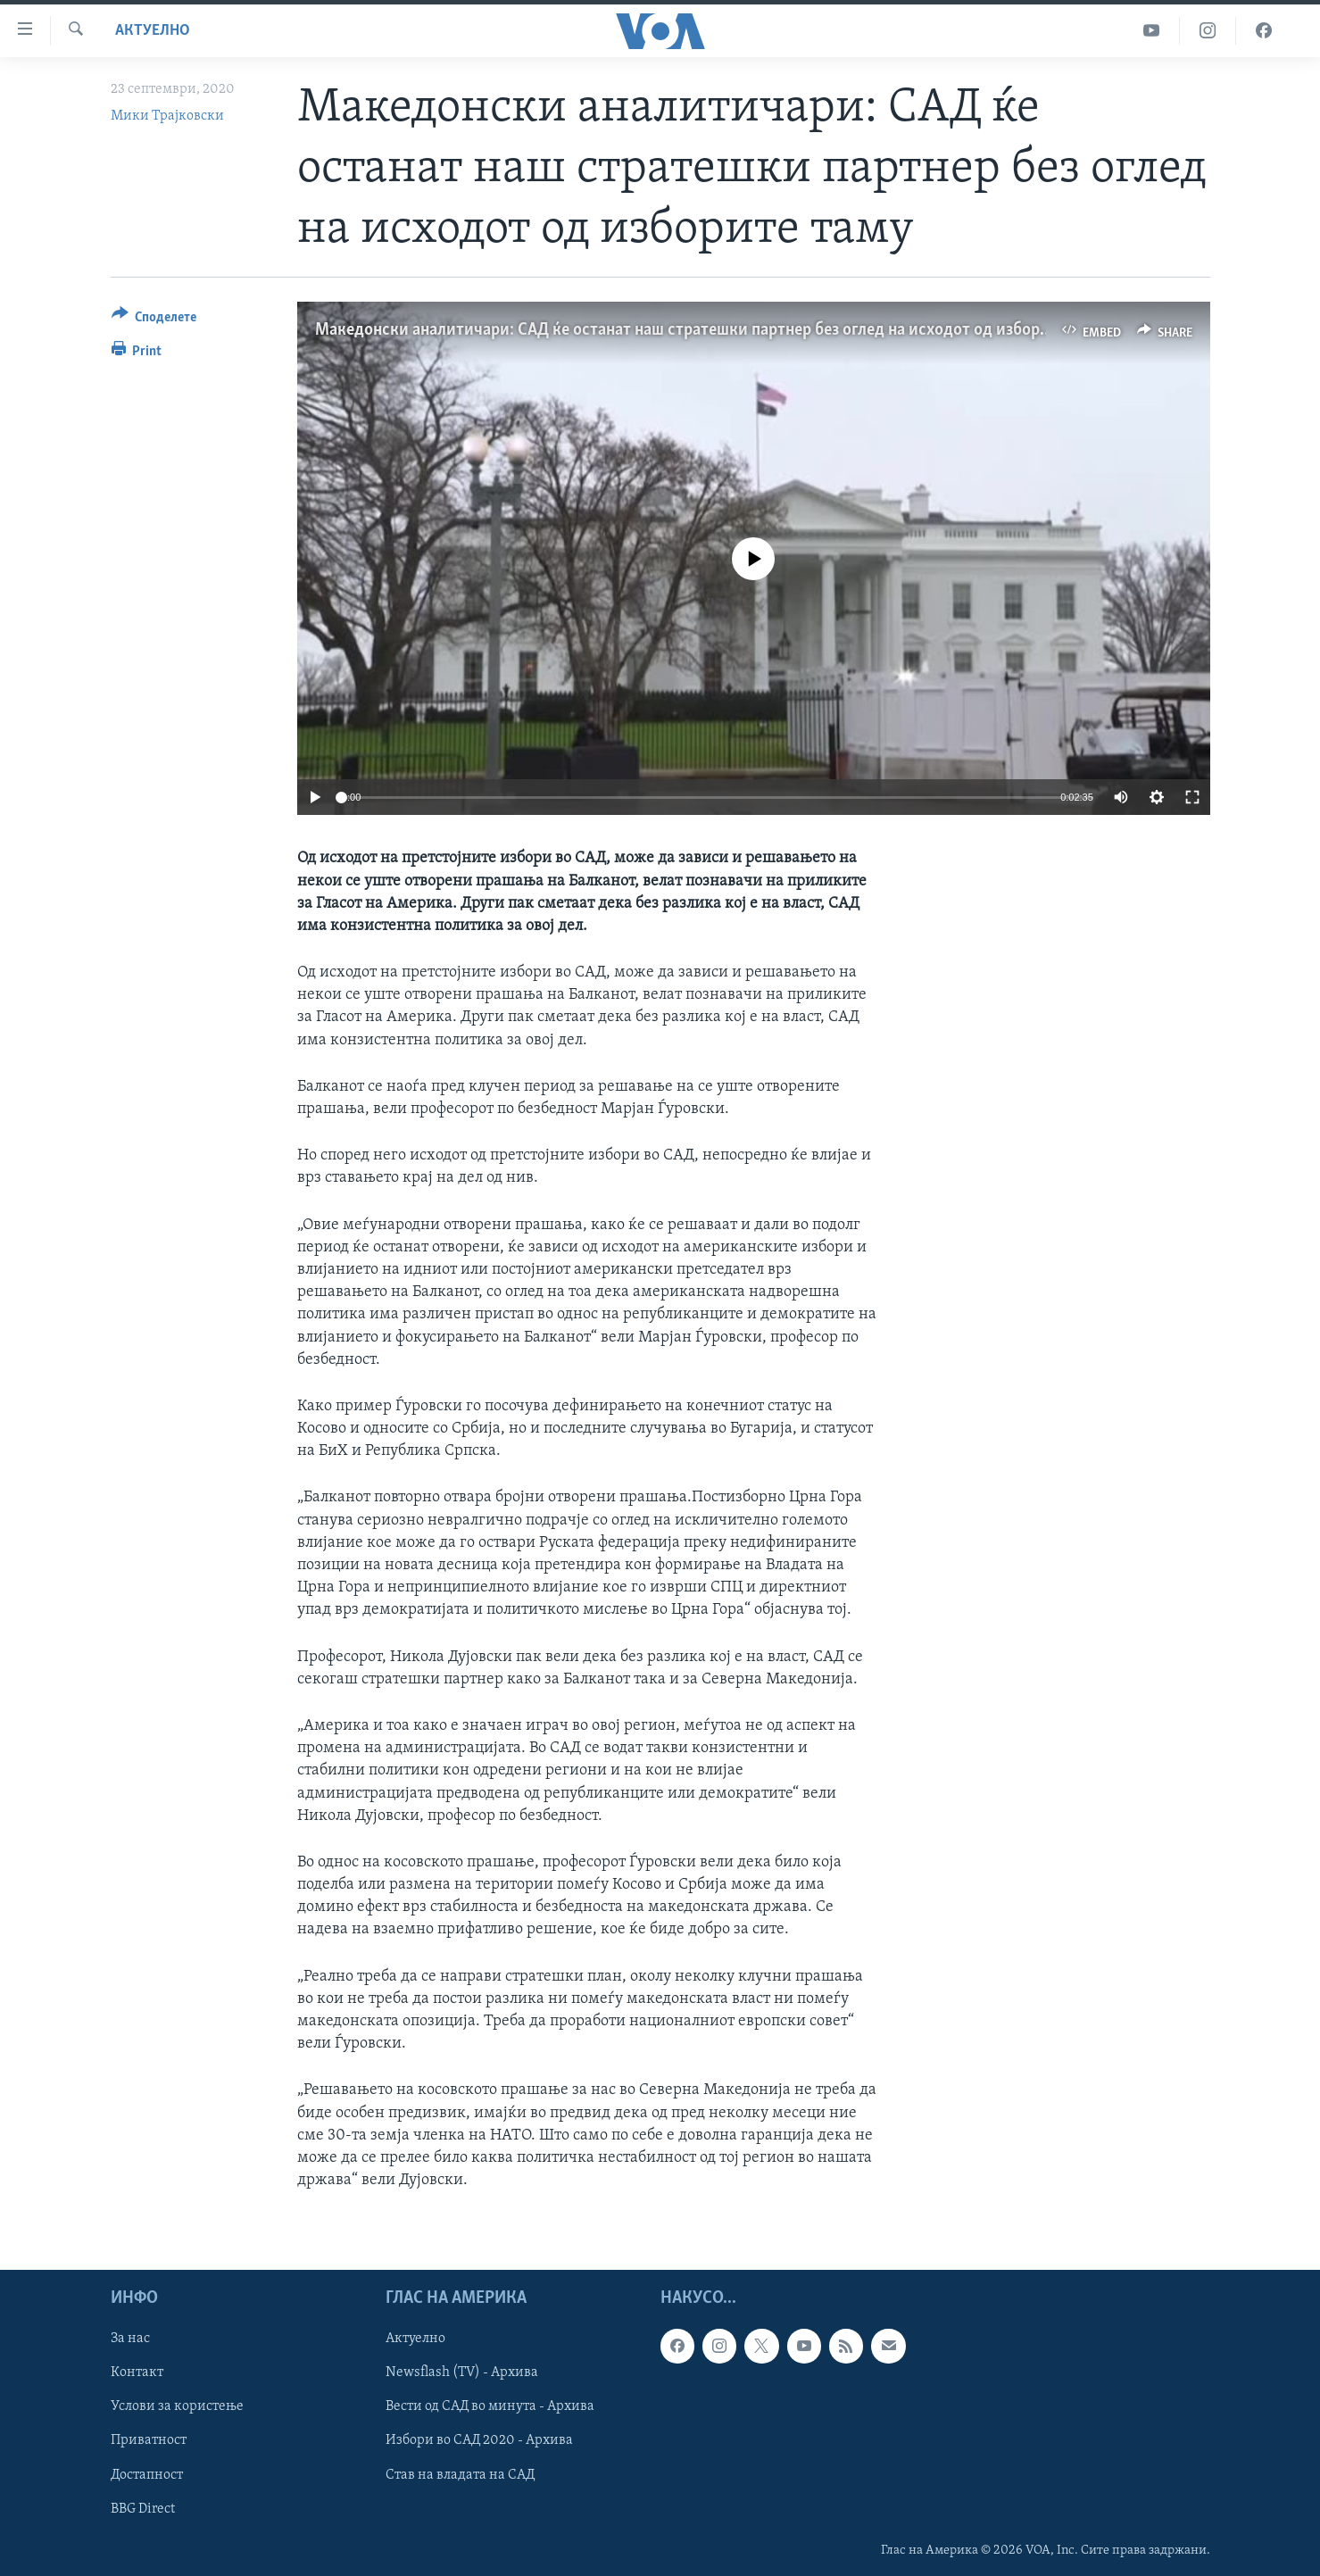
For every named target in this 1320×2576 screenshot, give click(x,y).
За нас (130, 2339)
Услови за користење (177, 2407)
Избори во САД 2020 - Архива (479, 2441)
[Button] (154, 320)
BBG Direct (143, 2509)
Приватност (149, 2441)
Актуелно (152, 30)
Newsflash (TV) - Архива (462, 2373)
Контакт (137, 2373)
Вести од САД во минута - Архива (490, 2407)
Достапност (147, 2475)
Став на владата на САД (460, 2475)
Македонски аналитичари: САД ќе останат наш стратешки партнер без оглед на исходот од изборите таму (710, 330)
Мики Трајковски (167, 116)
